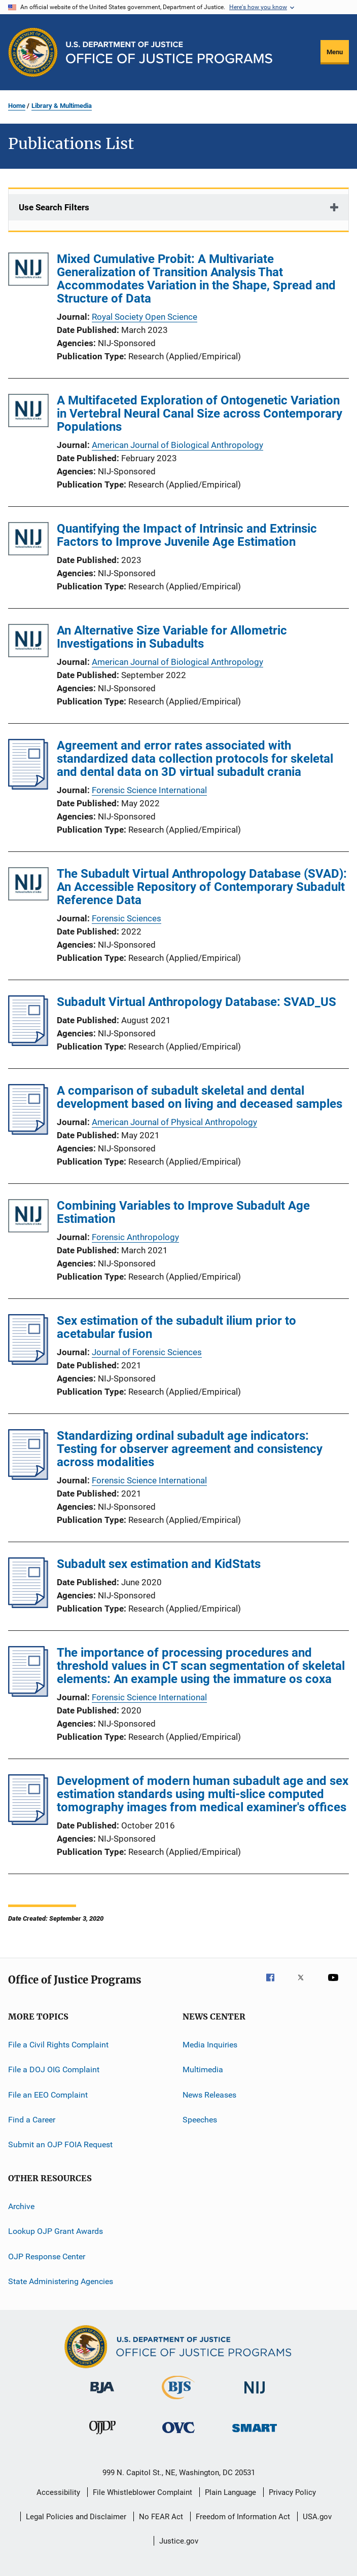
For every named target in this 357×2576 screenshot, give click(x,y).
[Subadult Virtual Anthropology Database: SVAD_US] (28, 1043)
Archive (21, 2206)
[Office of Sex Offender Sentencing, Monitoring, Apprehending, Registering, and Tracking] (254, 2434)
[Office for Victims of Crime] (178, 2435)
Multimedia (203, 2069)
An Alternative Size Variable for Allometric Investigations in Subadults (172, 637)
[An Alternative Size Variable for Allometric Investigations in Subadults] (28, 642)
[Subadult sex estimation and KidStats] (28, 1605)
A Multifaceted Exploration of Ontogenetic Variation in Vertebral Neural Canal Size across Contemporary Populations (199, 413)
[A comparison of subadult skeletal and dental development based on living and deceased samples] (28, 1132)
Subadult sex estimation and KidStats (159, 1564)
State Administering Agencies (60, 2281)
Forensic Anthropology (135, 1237)
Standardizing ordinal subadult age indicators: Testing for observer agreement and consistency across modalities (190, 1449)
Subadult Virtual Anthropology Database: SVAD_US (196, 1002)
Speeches (200, 2119)
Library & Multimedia (61, 105)
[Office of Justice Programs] (33, 52)
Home (16, 105)
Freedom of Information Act (243, 2516)
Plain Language (230, 2492)
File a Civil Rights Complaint (58, 2044)
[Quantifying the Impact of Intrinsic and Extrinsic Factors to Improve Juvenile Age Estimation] (28, 540)
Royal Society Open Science (144, 317)
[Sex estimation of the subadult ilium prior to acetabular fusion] (28, 1362)
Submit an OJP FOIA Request (60, 2144)
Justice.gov (178, 2541)
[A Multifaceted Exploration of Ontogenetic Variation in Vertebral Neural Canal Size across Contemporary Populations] (28, 412)
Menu (335, 52)
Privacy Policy (292, 2492)
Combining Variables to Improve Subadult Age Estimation (183, 1212)
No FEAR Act (161, 2516)
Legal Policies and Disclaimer (76, 2516)
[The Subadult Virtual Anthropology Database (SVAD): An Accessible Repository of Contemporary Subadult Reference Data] (28, 885)
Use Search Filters (54, 207)
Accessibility (58, 2492)
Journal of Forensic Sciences (147, 1352)
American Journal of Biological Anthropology (177, 445)
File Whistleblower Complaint (142, 2492)
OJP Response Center (46, 2256)
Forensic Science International (149, 790)
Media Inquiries (210, 2044)
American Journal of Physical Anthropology (174, 1122)
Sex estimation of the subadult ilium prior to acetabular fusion (176, 1327)
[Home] (169, 52)
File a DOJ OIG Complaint (53, 2069)
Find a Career (31, 2119)
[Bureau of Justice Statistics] (178, 2401)
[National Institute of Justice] (254, 2395)
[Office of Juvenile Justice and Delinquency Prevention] (102, 2436)
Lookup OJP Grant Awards (55, 2231)
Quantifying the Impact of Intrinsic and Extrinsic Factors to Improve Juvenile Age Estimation (187, 535)
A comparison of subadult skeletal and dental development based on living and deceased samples (199, 1097)
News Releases (209, 2095)
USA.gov (317, 2516)
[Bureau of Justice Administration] (102, 2395)
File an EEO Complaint (48, 2095)
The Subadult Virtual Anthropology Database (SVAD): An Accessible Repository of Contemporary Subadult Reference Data (202, 887)
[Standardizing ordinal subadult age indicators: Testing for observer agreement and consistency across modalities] (28, 1477)
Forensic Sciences (126, 918)
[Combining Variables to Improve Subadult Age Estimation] (28, 1217)
